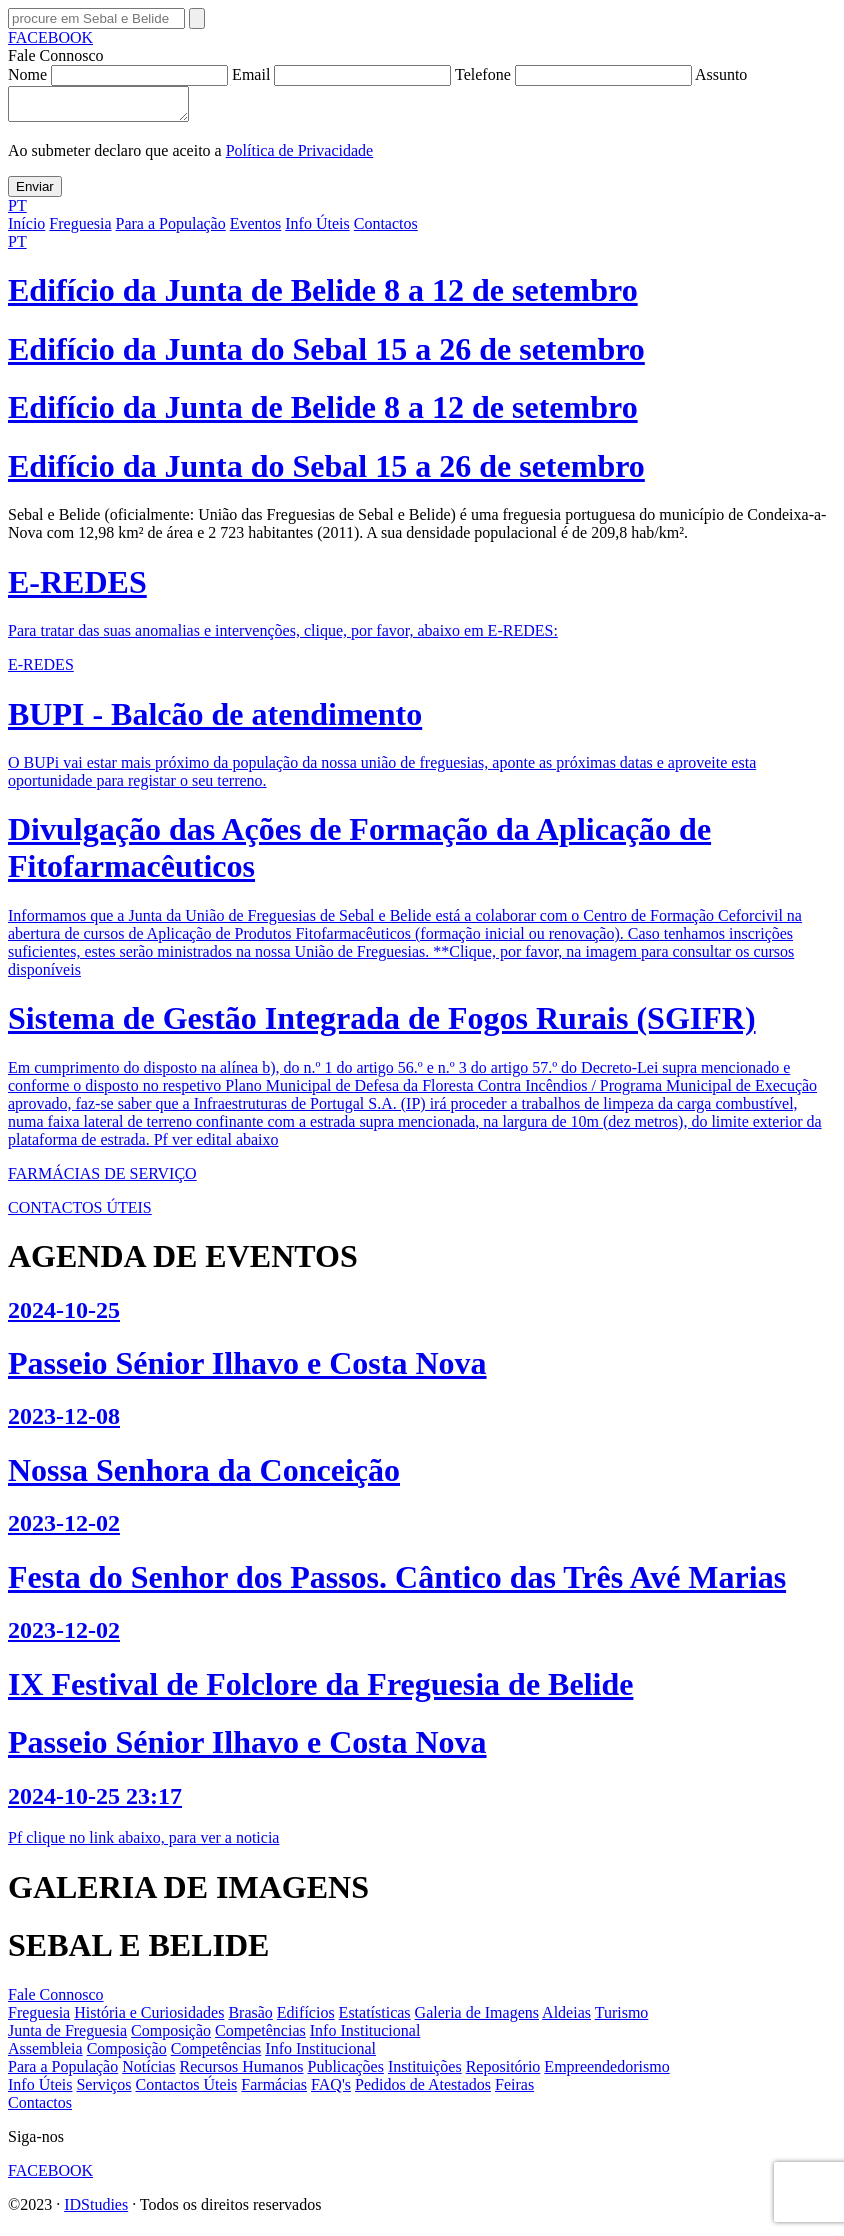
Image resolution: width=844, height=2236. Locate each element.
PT (17, 211)
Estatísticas (375, 2018)
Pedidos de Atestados (423, 2090)
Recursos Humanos (242, 2072)
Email (343, 74)
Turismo (622, 2018)
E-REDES (41, 670)
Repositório (503, 2072)
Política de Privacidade (300, 156)
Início (26, 229)
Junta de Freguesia (67, 2036)
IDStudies (96, 2210)
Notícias (148, 2072)
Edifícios (306, 2018)
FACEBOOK (50, 37)
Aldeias (566, 2018)
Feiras (514, 2090)
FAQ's (331, 2090)
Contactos (386, 229)
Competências (260, 2036)
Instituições (425, 2072)
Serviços (103, 2090)
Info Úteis (317, 229)
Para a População (171, 229)
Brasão (250, 2018)
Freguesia (80, 229)
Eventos (256, 229)
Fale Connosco (56, 2000)
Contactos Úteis (187, 2090)
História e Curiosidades (149, 2018)
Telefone (575, 74)
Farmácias (274, 2090)
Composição (171, 2036)
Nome (120, 74)
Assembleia (45, 2054)
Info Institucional (365, 2036)
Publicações (346, 2072)
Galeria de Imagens (477, 2018)
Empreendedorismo (606, 2072)
